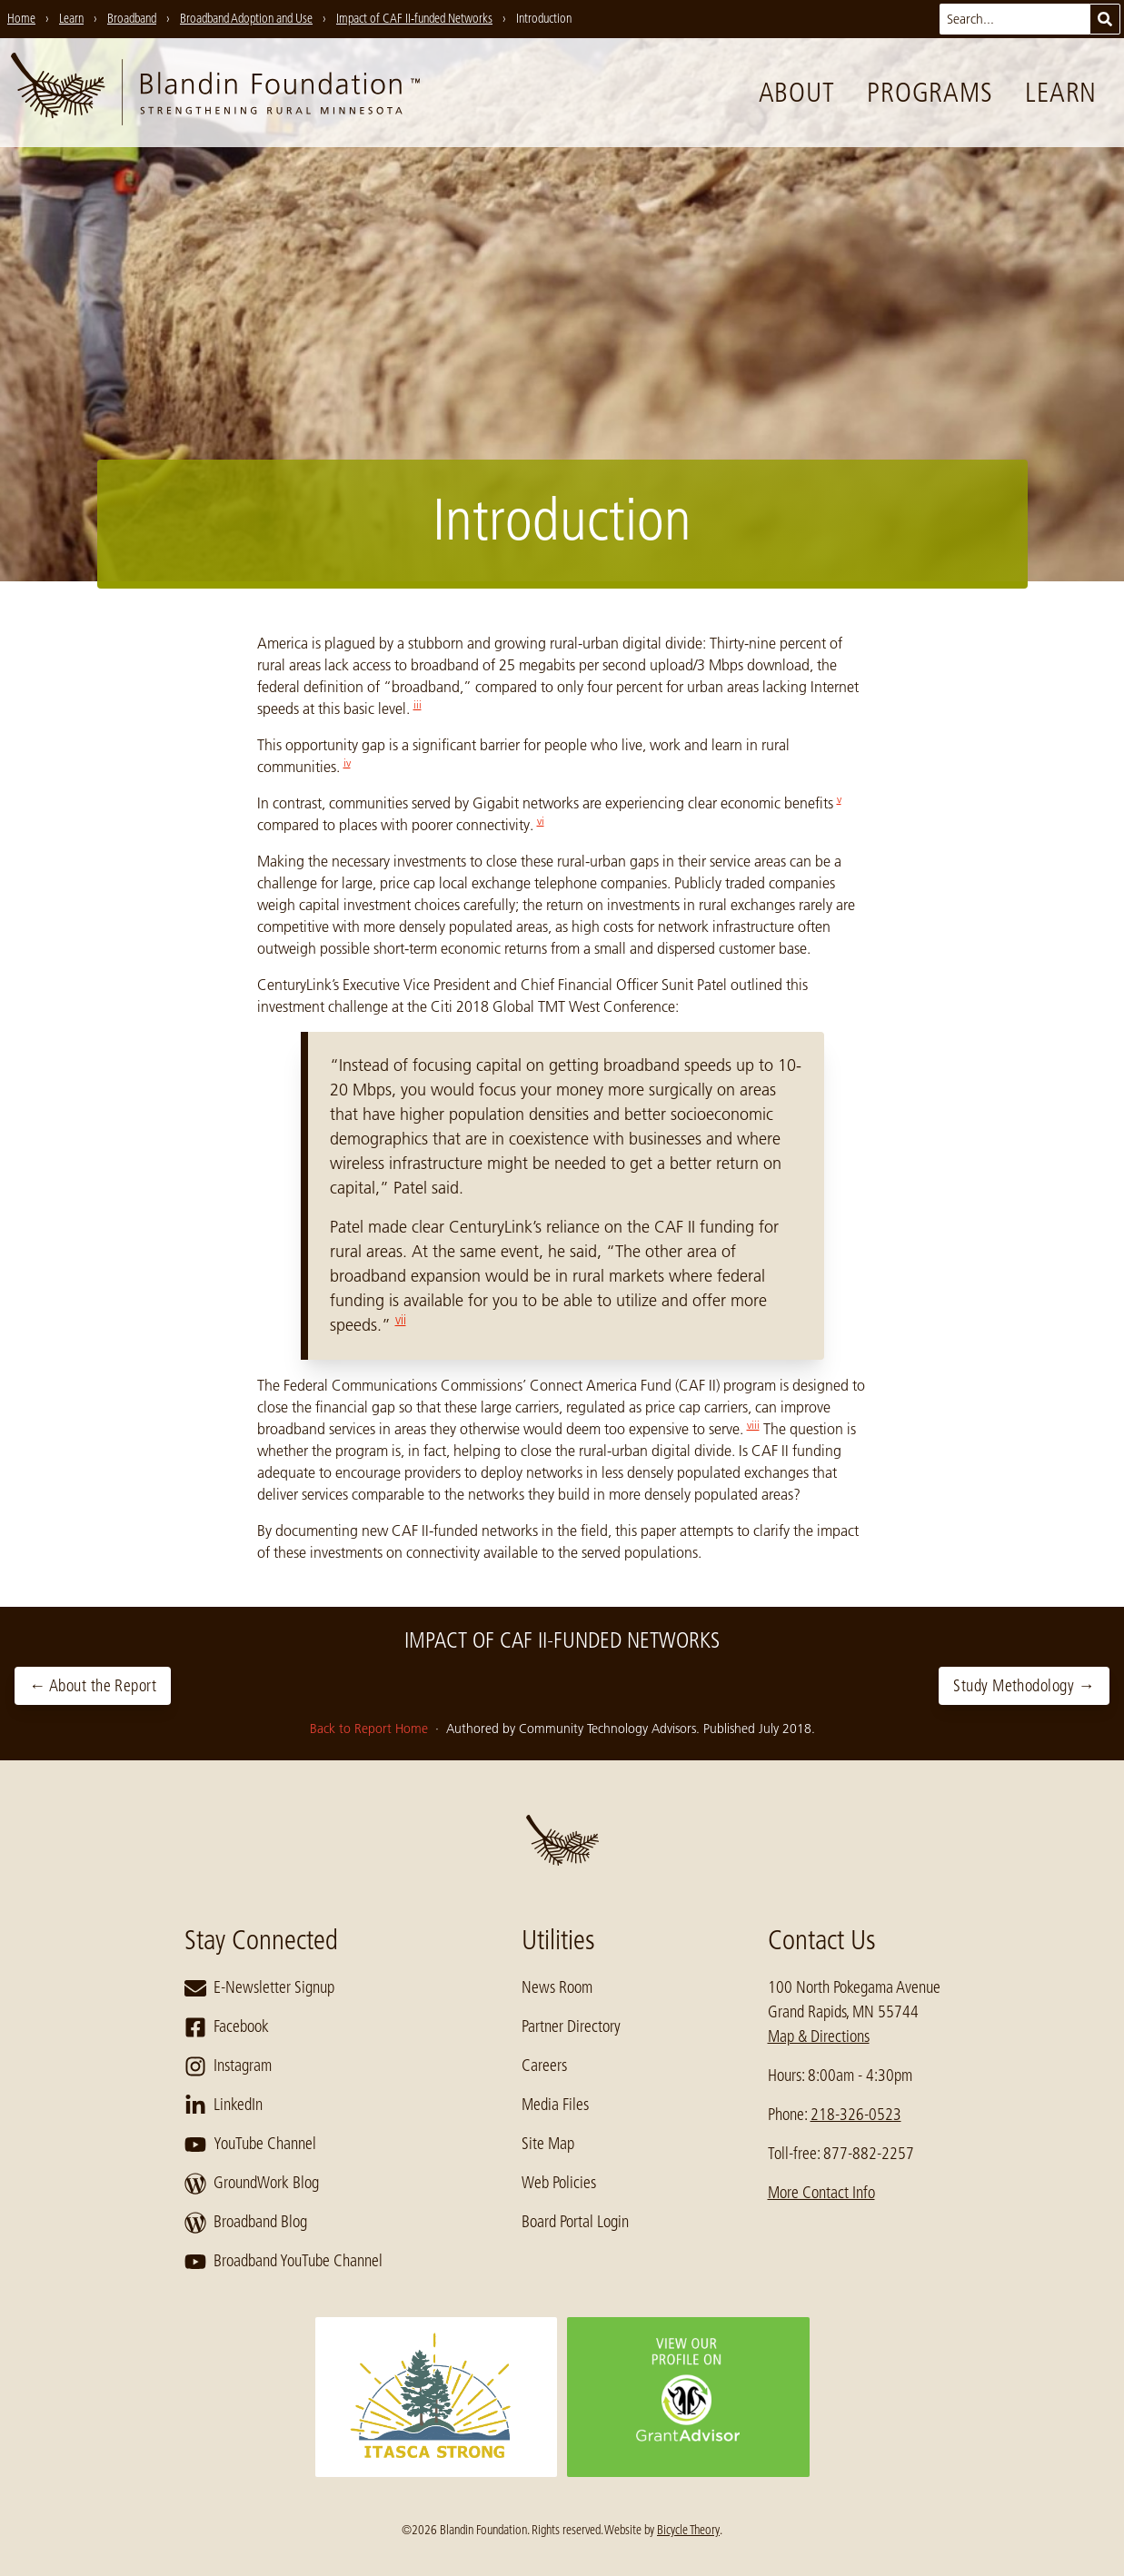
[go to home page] (215, 93)
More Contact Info (821, 2193)
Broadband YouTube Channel (283, 2262)
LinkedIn (223, 2105)
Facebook (226, 2027)
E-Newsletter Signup (259, 1988)
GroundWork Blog (251, 2184)
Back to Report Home (371, 1728)
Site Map (548, 2144)
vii (400, 1320)
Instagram (228, 2066)
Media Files (555, 2105)
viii (753, 1425)
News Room (557, 1987)
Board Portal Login (575, 2222)
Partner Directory (571, 2026)
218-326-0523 (856, 2115)
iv (347, 762)
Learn (1061, 92)
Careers (544, 2066)
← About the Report (92, 1686)
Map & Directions (819, 2036)
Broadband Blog (245, 2223)
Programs (929, 92)
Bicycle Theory (688, 2530)
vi (540, 820)
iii (417, 704)
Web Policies (559, 2183)
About (797, 92)
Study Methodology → (1024, 1686)
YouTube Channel (250, 2144)
